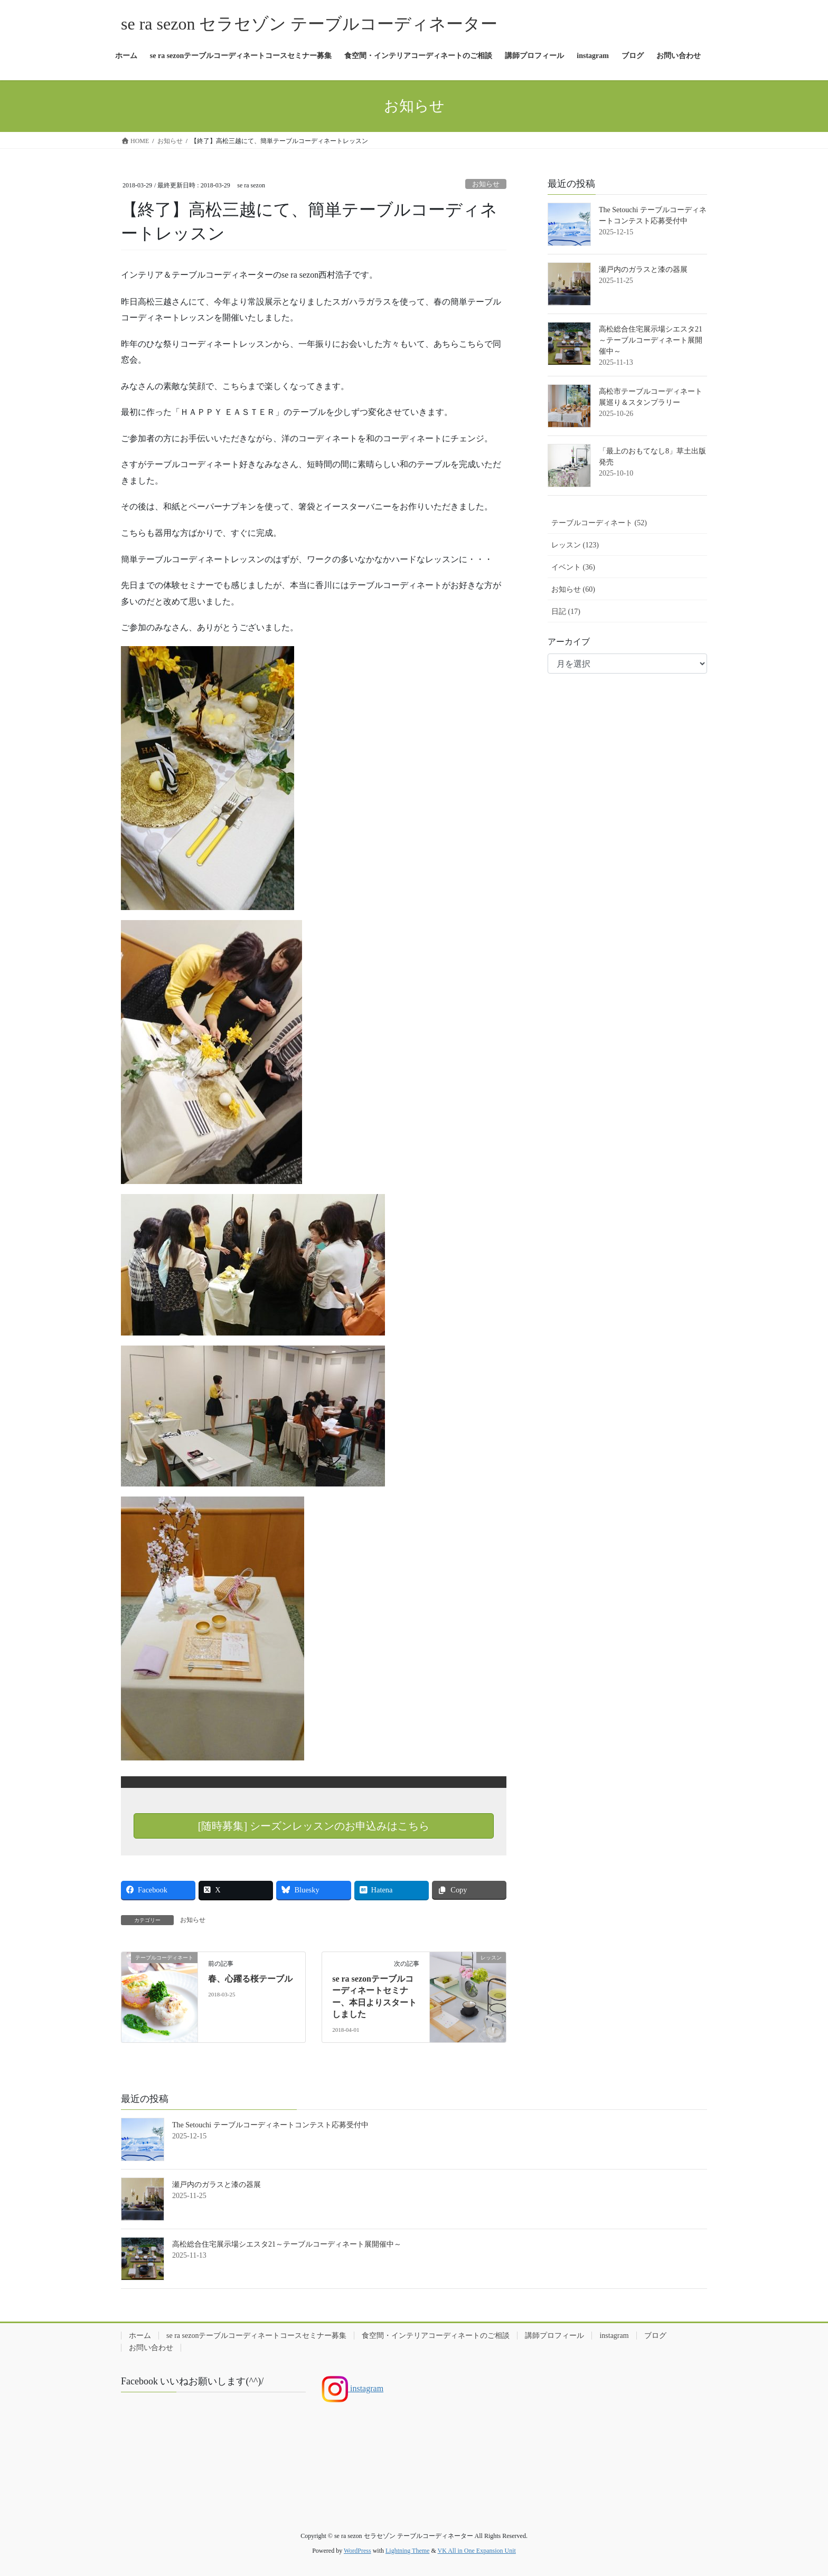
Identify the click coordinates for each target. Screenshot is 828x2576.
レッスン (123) (575, 545)
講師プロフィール (554, 2336)
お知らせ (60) (573, 589)
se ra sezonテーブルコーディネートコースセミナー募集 (256, 2336)
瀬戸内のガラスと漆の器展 (643, 269)
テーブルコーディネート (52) (599, 523)
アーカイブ (569, 641)
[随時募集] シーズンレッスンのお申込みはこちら (313, 1826)
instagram (613, 2336)
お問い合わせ (151, 2348)
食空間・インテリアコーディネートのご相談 (436, 2336)
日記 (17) (565, 611)
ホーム (140, 2336)
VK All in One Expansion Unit (477, 2550)
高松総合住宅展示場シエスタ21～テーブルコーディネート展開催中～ (650, 340)
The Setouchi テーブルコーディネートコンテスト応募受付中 (270, 2125)
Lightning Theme (407, 2550)
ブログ (655, 2336)
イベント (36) (573, 567)
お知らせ (486, 184)
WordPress (357, 2550)
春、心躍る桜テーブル (250, 1978)
